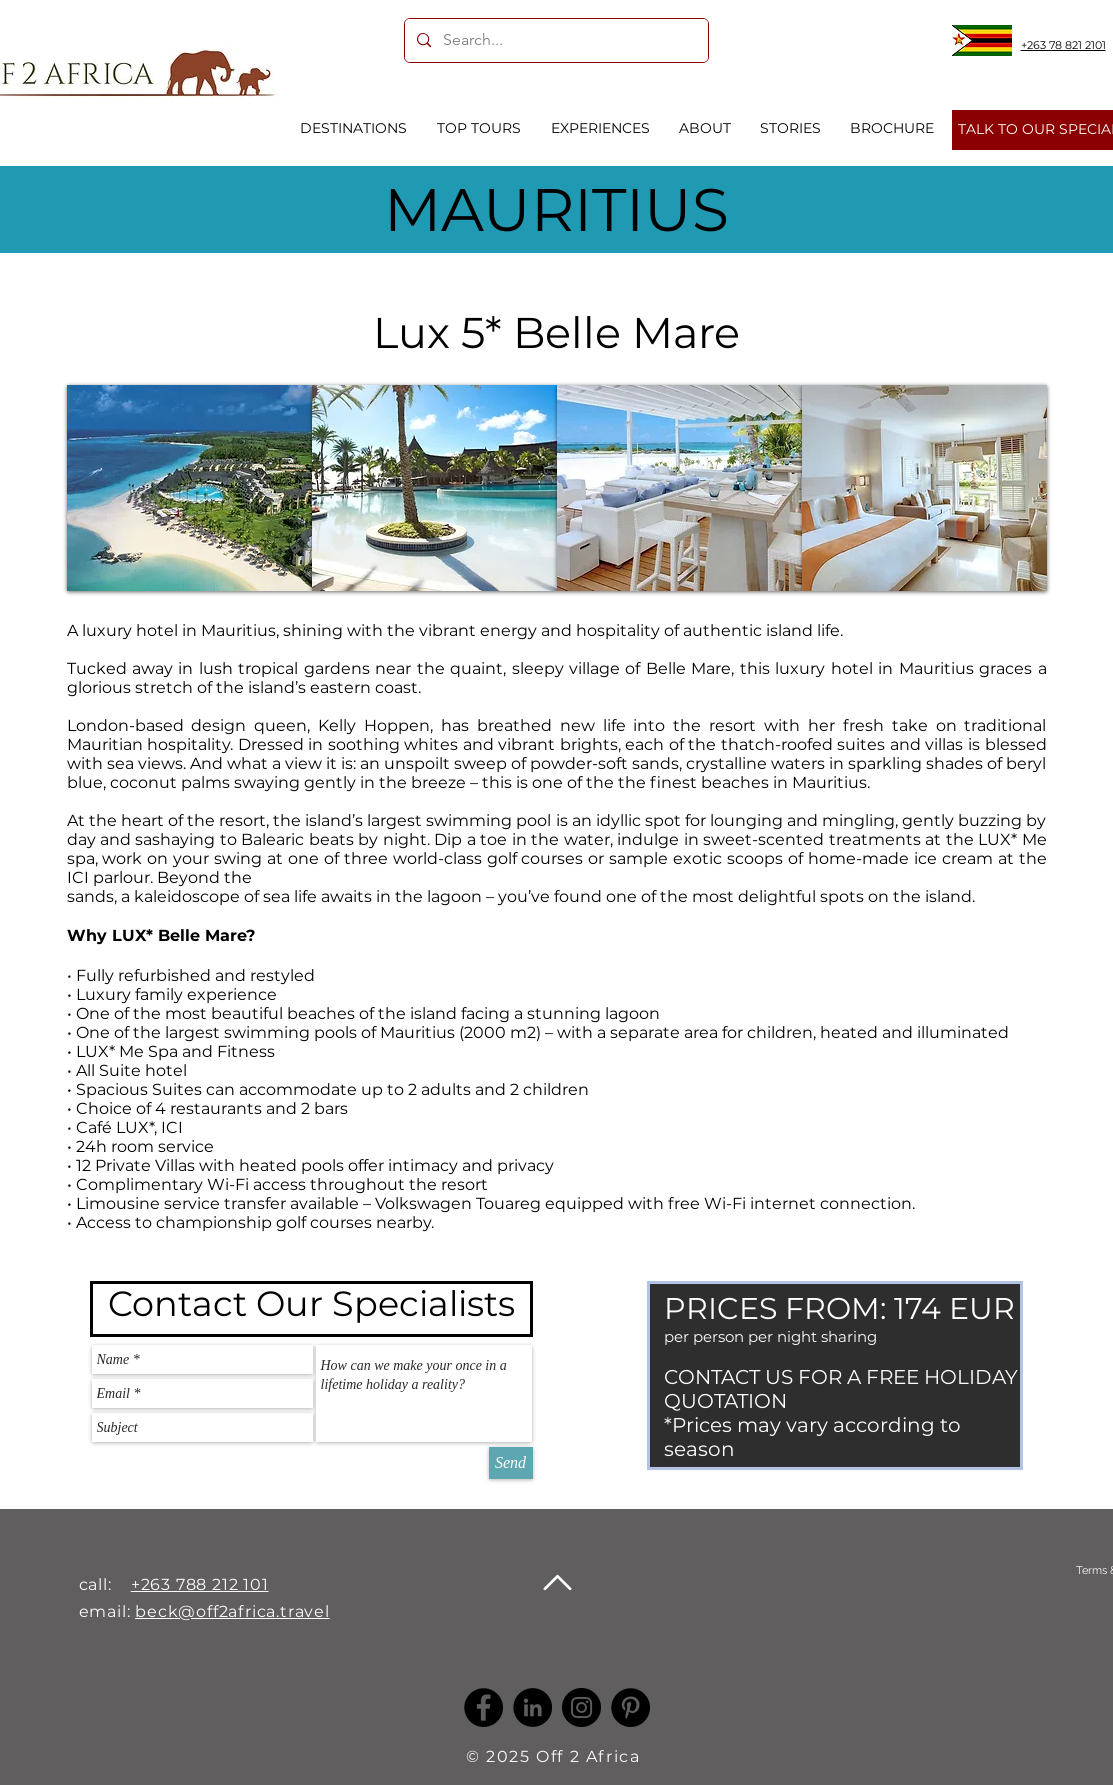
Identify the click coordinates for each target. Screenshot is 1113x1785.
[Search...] (554, 40)
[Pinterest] (630, 1707)
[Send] (511, 1463)
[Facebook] (483, 1707)
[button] (189, 488)
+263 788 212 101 (200, 1584)
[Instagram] (581, 1707)
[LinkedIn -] (532, 1707)
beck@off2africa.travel (232, 1611)
